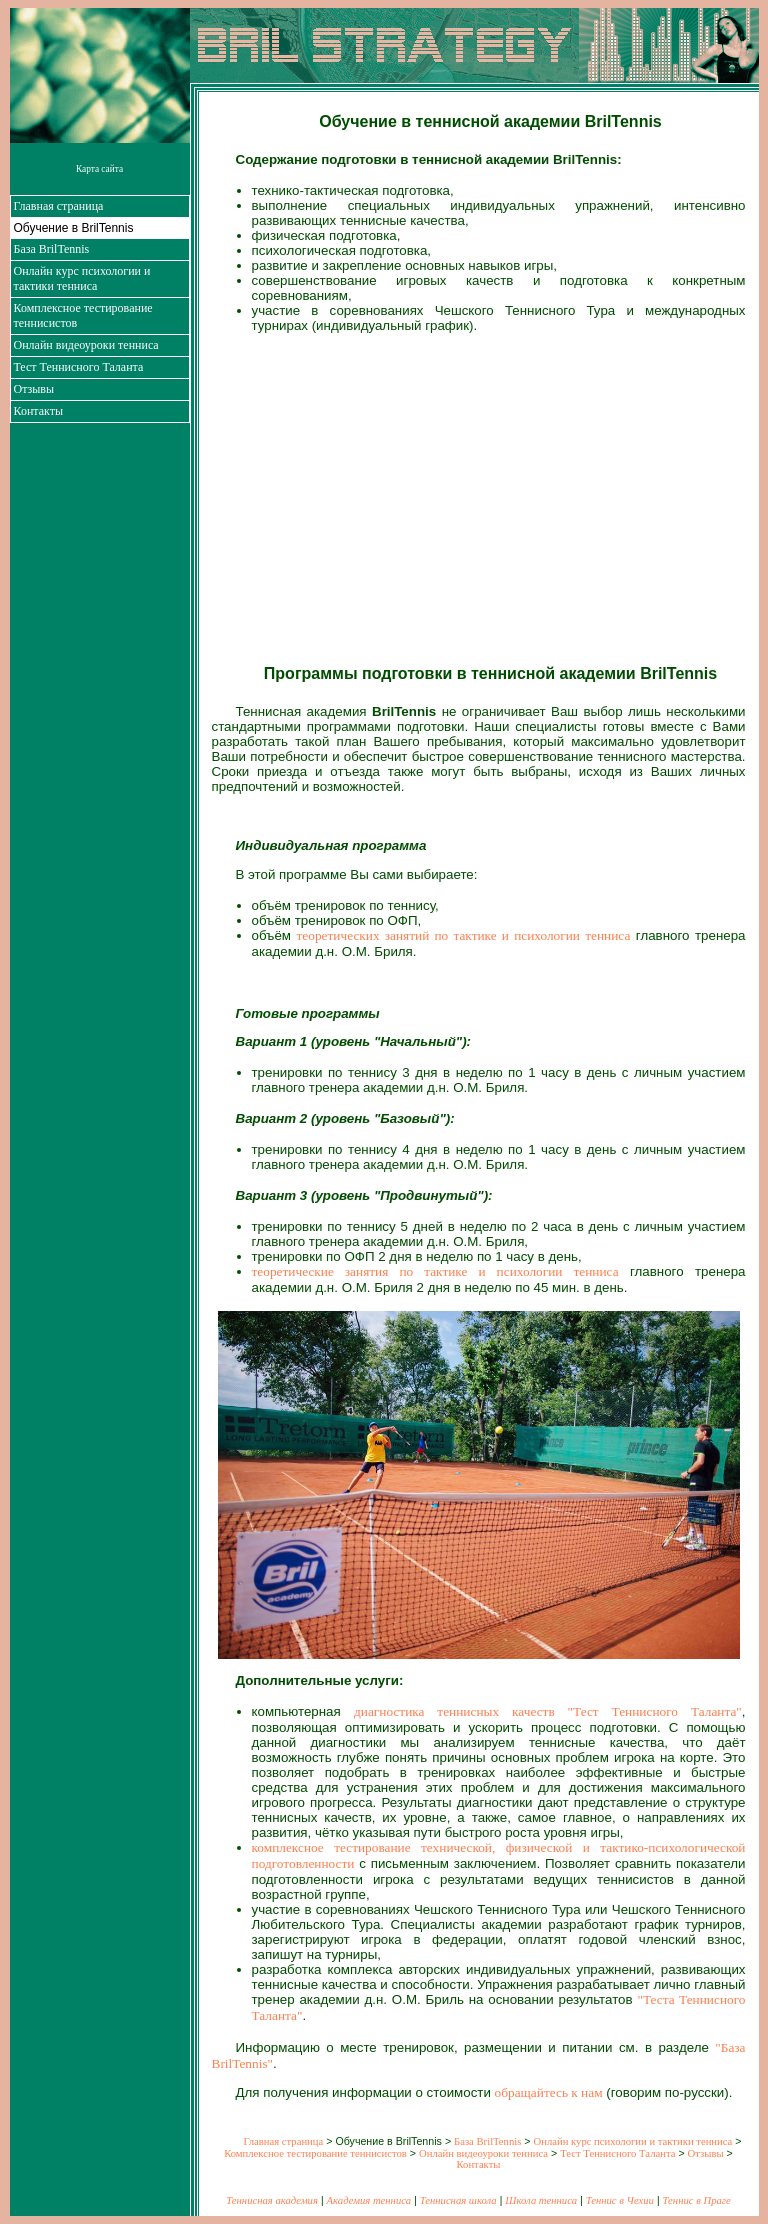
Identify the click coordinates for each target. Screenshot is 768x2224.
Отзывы (34, 389)
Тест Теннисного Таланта (79, 367)
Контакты (39, 411)
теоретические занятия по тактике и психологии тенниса (435, 1271)
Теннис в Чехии (620, 2200)
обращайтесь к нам (549, 2092)
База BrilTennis (52, 249)
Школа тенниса (541, 2200)
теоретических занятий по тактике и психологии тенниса (464, 935)
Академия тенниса (369, 2200)
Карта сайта (99, 169)
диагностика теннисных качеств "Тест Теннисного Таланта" (548, 1711)
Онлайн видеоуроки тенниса (86, 345)
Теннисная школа (458, 2200)
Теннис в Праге (697, 2200)
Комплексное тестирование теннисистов (315, 2153)
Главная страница (59, 206)
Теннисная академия (272, 2200)
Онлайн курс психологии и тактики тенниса (82, 278)
